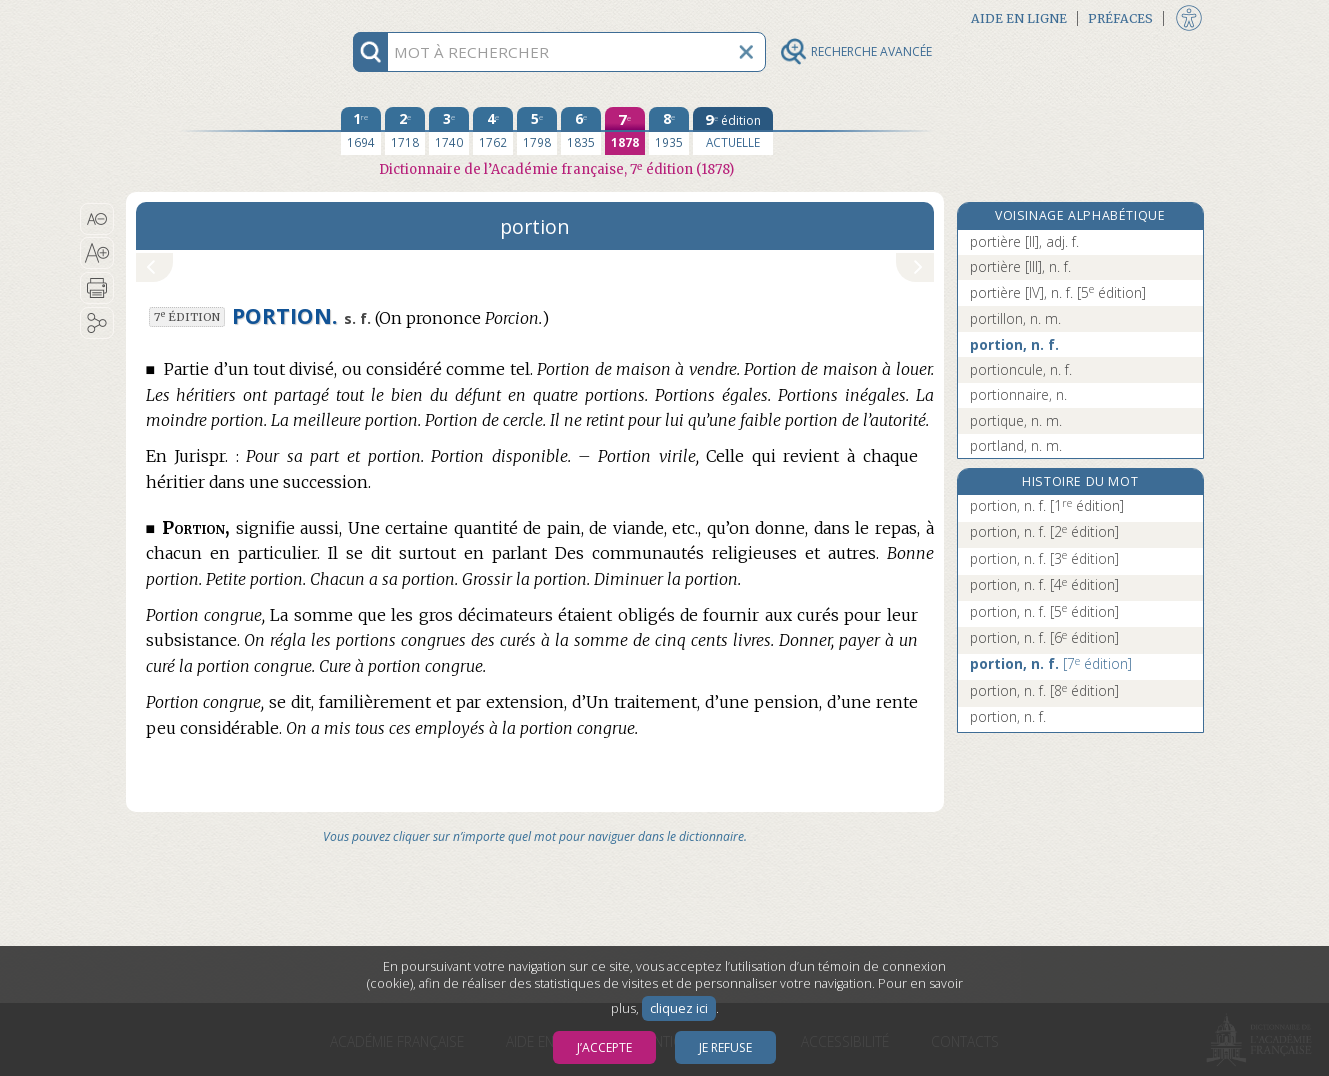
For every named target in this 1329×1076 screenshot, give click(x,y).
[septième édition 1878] (625, 131)
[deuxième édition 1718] (405, 131)
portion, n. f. (1014, 344)
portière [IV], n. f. (1058, 292)
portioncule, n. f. (1021, 369)
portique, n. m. (1016, 420)
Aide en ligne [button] (1019, 18)
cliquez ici (679, 1008)
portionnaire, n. (1018, 394)
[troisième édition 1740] (449, 131)
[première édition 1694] (361, 131)
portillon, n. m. (1015, 318)
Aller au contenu (204, 17)
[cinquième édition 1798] (537, 131)
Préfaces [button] (1120, 18)
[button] (97, 219)
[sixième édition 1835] (581, 131)
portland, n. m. (1016, 445)
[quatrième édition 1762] (493, 131)
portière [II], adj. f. (1024, 241)
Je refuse (725, 1047)
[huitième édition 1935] (669, 131)
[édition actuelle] (733, 131)
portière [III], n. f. (1020, 266)
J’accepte (604, 1047)
